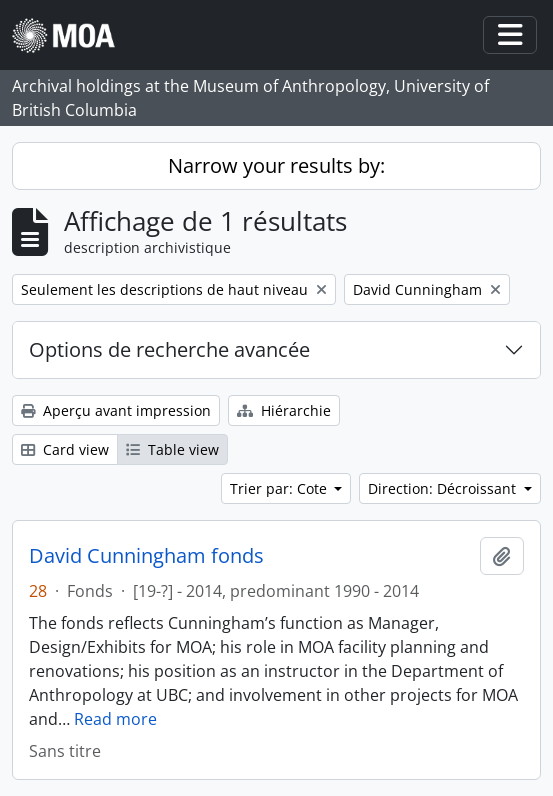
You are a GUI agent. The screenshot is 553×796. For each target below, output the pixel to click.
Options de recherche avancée (169, 349)
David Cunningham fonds (146, 556)
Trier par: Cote (280, 488)
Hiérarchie (284, 410)
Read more (115, 719)
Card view (65, 449)
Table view (172, 449)
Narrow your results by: (276, 165)
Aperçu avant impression (116, 410)
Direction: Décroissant (444, 488)
